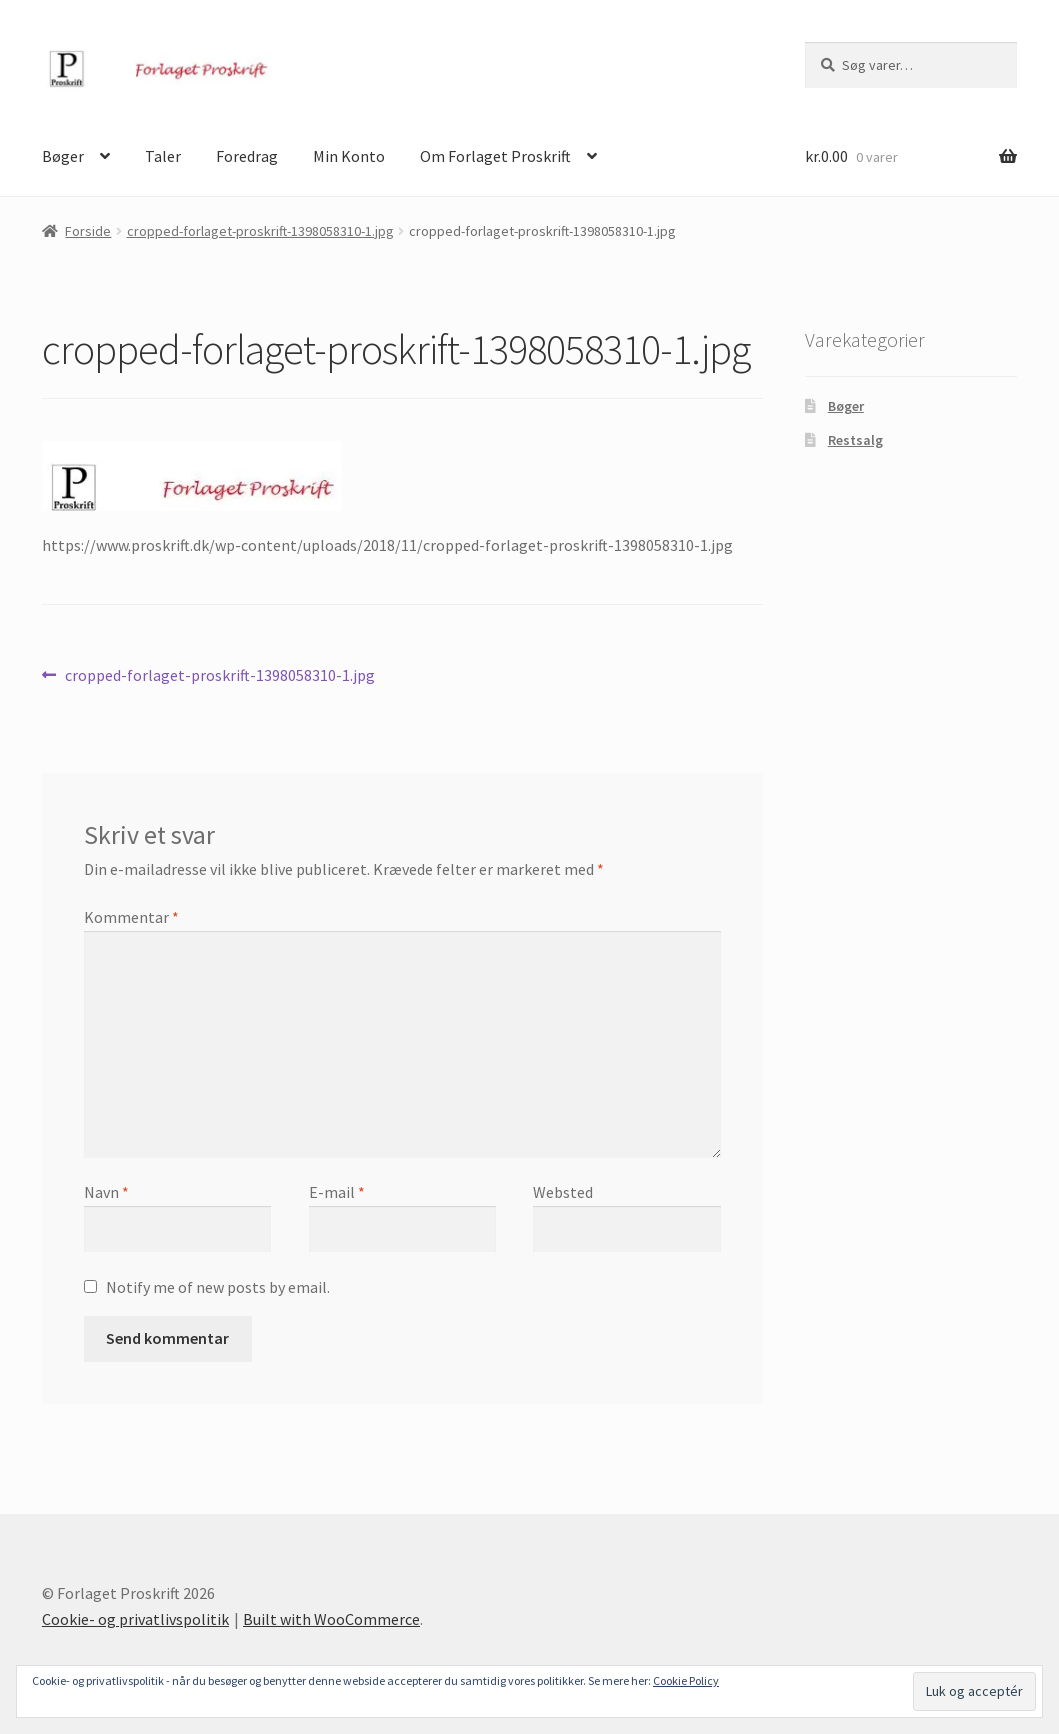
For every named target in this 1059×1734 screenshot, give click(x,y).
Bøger (63, 156)
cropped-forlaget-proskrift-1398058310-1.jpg (260, 231)
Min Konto (349, 156)
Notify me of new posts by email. (218, 1287)
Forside (88, 231)
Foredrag (247, 156)
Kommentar (131, 917)
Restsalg (855, 440)
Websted (563, 1192)
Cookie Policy (686, 1680)
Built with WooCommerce (331, 1619)
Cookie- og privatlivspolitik (135, 1619)
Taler (163, 156)
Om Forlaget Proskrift (495, 156)
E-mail (337, 1192)
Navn (106, 1192)
